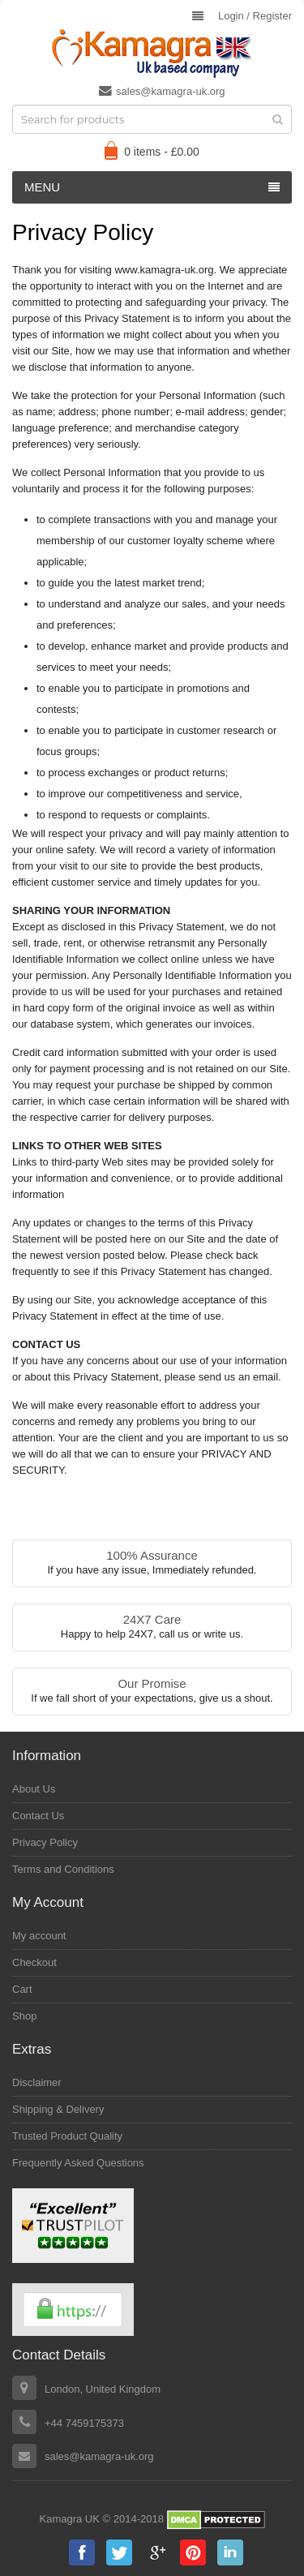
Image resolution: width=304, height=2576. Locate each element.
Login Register (255, 16)
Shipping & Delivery (58, 2109)
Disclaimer (37, 2082)
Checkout (34, 1962)
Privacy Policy (45, 1842)
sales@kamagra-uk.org (162, 90)
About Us (33, 1789)
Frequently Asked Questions (78, 2163)
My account (39, 1936)
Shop (24, 2016)
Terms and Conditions (63, 1869)
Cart (22, 1989)
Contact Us (38, 1816)
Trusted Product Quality (67, 2136)
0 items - (161, 151)
